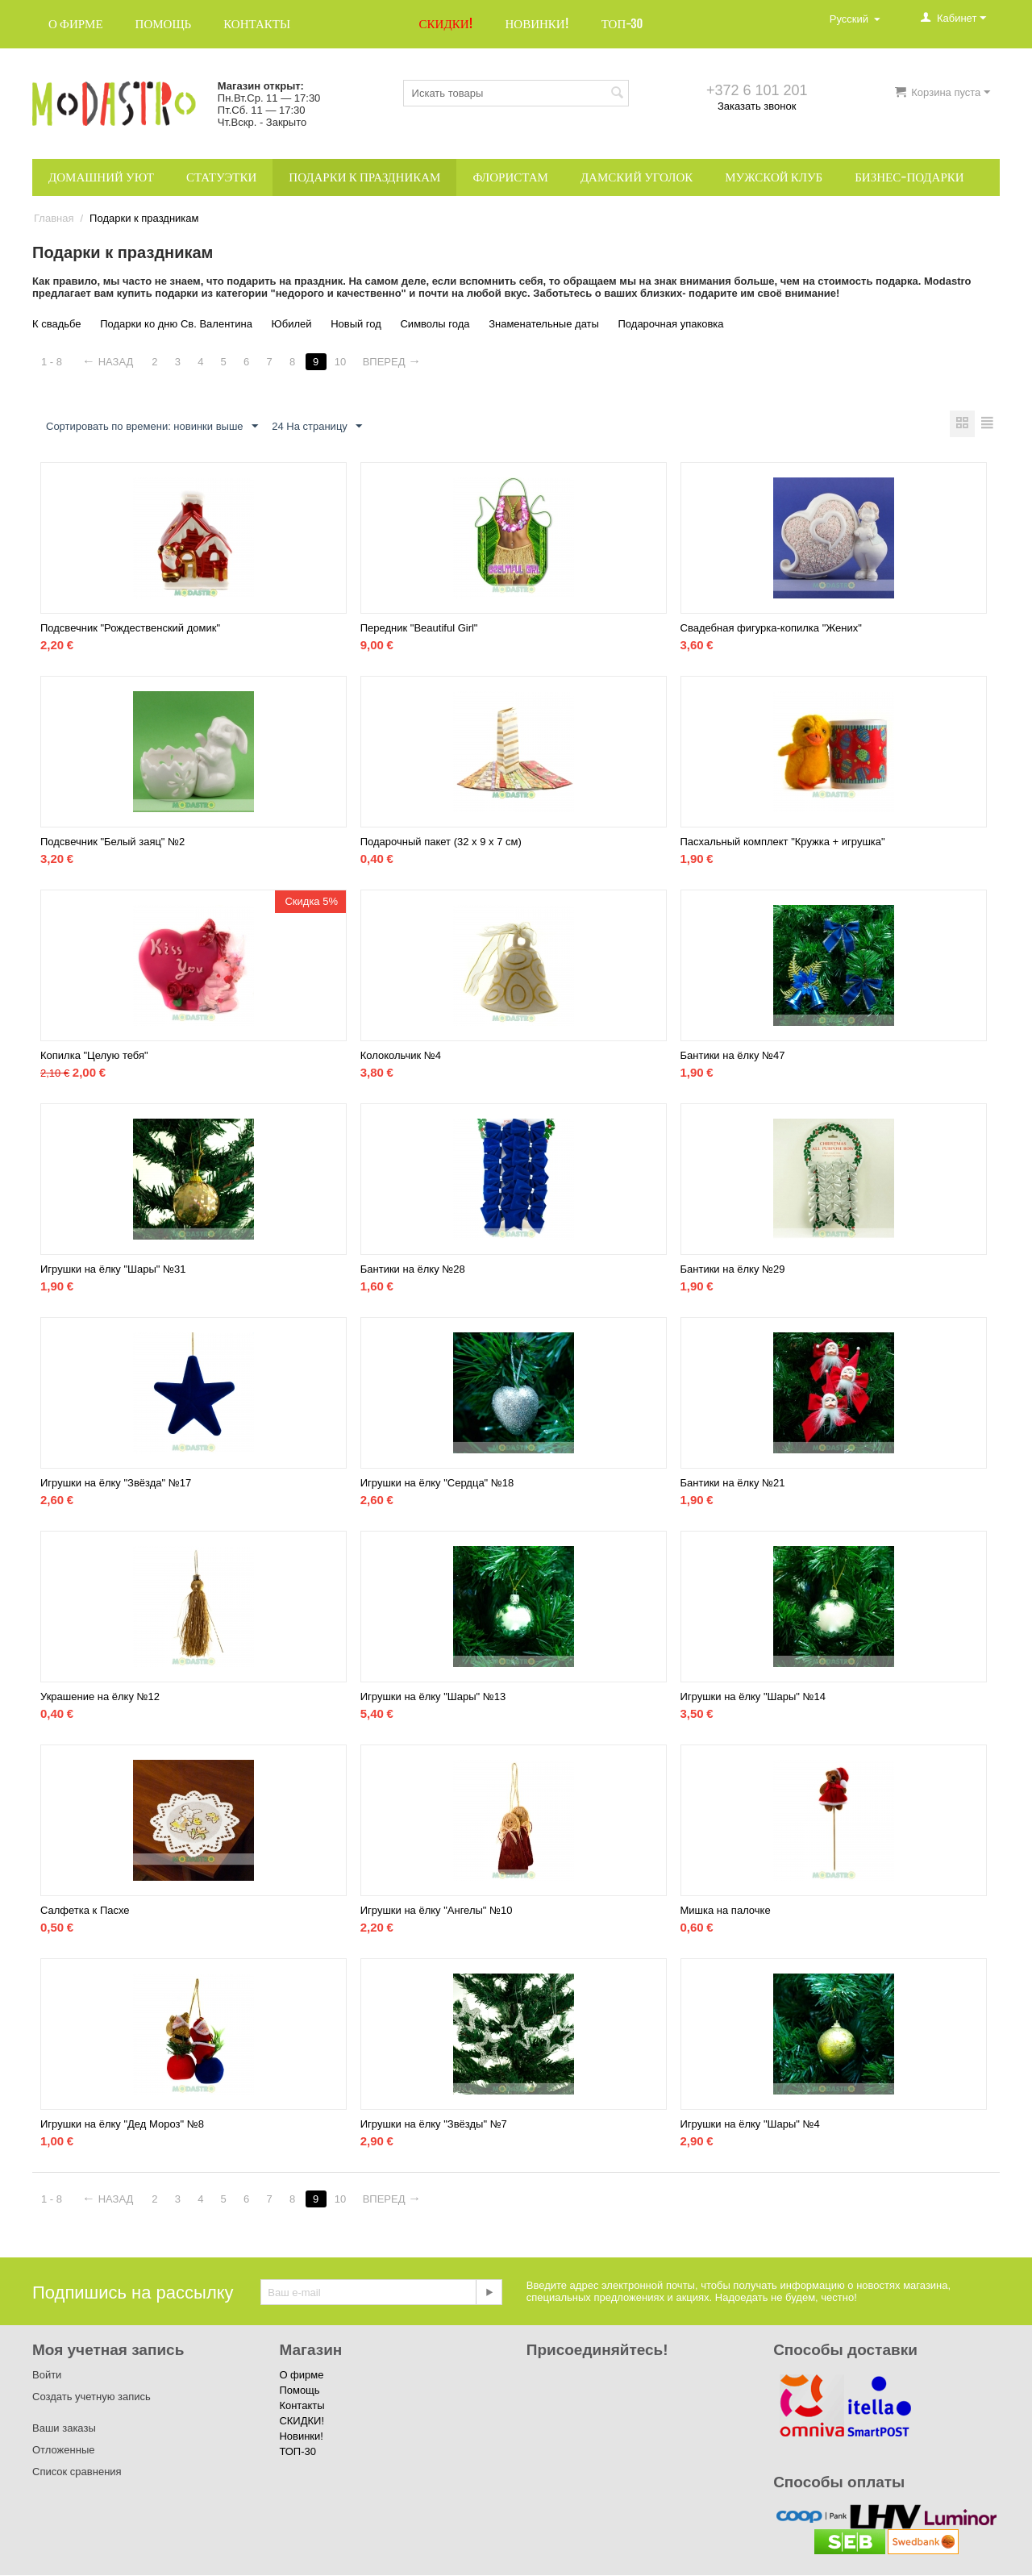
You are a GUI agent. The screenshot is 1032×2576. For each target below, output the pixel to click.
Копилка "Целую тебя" (94, 1056)
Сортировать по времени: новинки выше (152, 427)
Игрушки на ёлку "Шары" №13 (433, 1697)
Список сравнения (77, 2472)
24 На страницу (317, 427)
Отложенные (63, 2451)
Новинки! (536, 23)
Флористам (510, 177)
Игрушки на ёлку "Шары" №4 (750, 2125)
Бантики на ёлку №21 (732, 1484)
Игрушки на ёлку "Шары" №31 (112, 1270)
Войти (46, 2376)
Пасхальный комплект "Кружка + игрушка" (782, 842)
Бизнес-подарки (909, 177)
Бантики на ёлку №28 (412, 1270)
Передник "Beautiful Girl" (419, 629)
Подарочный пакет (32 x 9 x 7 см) (441, 842)
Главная (53, 218)
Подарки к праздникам (364, 177)
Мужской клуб (773, 177)
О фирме (75, 23)
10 (348, 362)
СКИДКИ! (446, 23)
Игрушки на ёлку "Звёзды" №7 (433, 2125)
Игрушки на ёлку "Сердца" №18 (437, 1484)
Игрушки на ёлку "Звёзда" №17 (115, 1484)
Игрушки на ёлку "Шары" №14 (753, 1697)
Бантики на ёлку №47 (732, 1056)
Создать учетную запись (91, 2397)
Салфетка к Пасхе (85, 1911)
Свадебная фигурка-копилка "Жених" (771, 629)
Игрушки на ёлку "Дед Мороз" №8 (122, 2125)
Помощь (163, 23)
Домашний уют (101, 177)
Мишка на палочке (725, 1911)
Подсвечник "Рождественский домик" (130, 629)
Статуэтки (221, 177)
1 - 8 (51, 362)
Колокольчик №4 (400, 1056)
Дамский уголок (636, 177)
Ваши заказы (64, 2429)
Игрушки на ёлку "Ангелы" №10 (436, 1911)
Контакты (256, 23)
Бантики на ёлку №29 (732, 1270)
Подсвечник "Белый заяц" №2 (112, 842)
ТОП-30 (622, 23)
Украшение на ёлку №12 (100, 1697)
